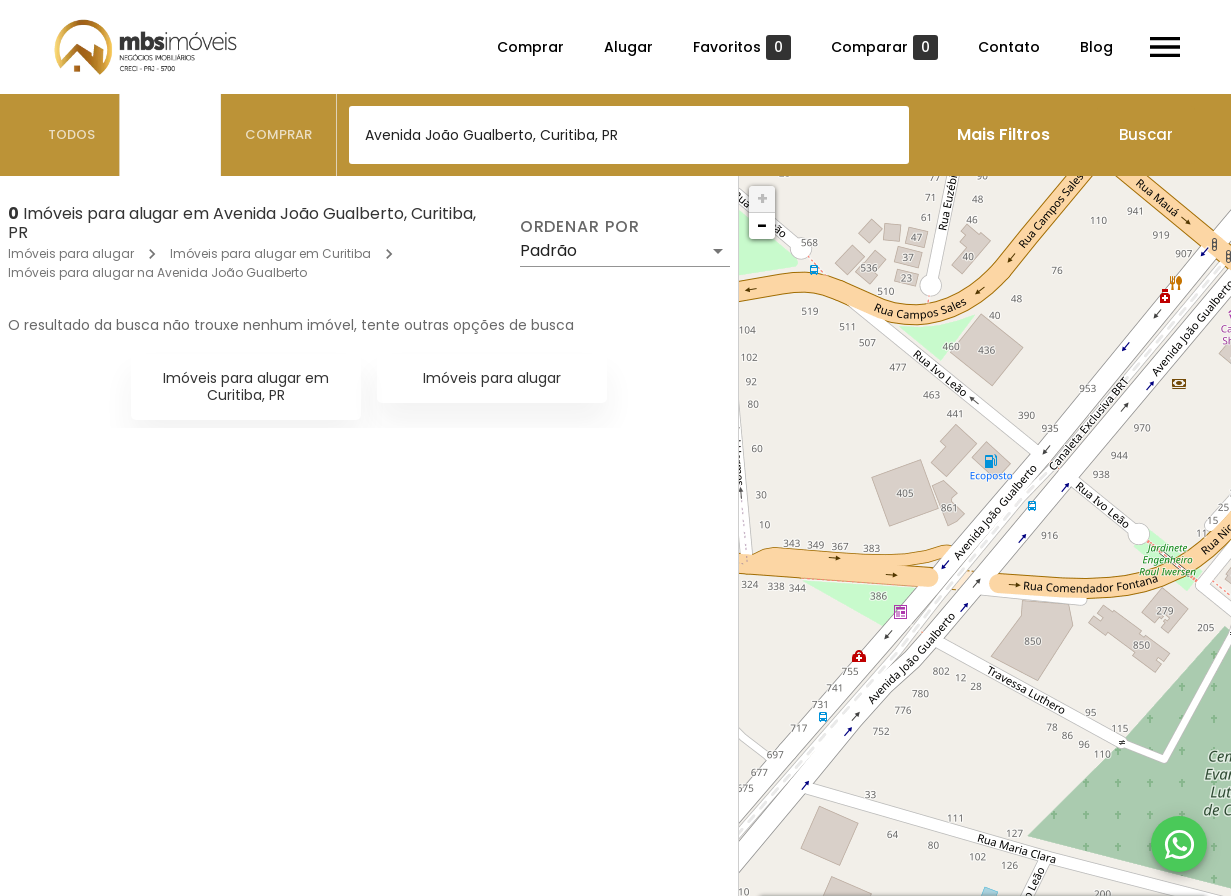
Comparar (884, 47)
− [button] (762, 225)
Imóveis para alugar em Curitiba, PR (246, 386)
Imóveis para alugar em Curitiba (270, 253)
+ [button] (762, 198)
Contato (1009, 47)
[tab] (72, 135)
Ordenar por (580, 227)
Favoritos (742, 47)
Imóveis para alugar (71, 253)
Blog (1096, 47)
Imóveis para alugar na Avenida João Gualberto (157, 272)
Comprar (530, 47)
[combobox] (629, 135)
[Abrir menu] (1165, 47)
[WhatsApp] (1179, 844)
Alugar (628, 47)
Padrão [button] (548, 250)
